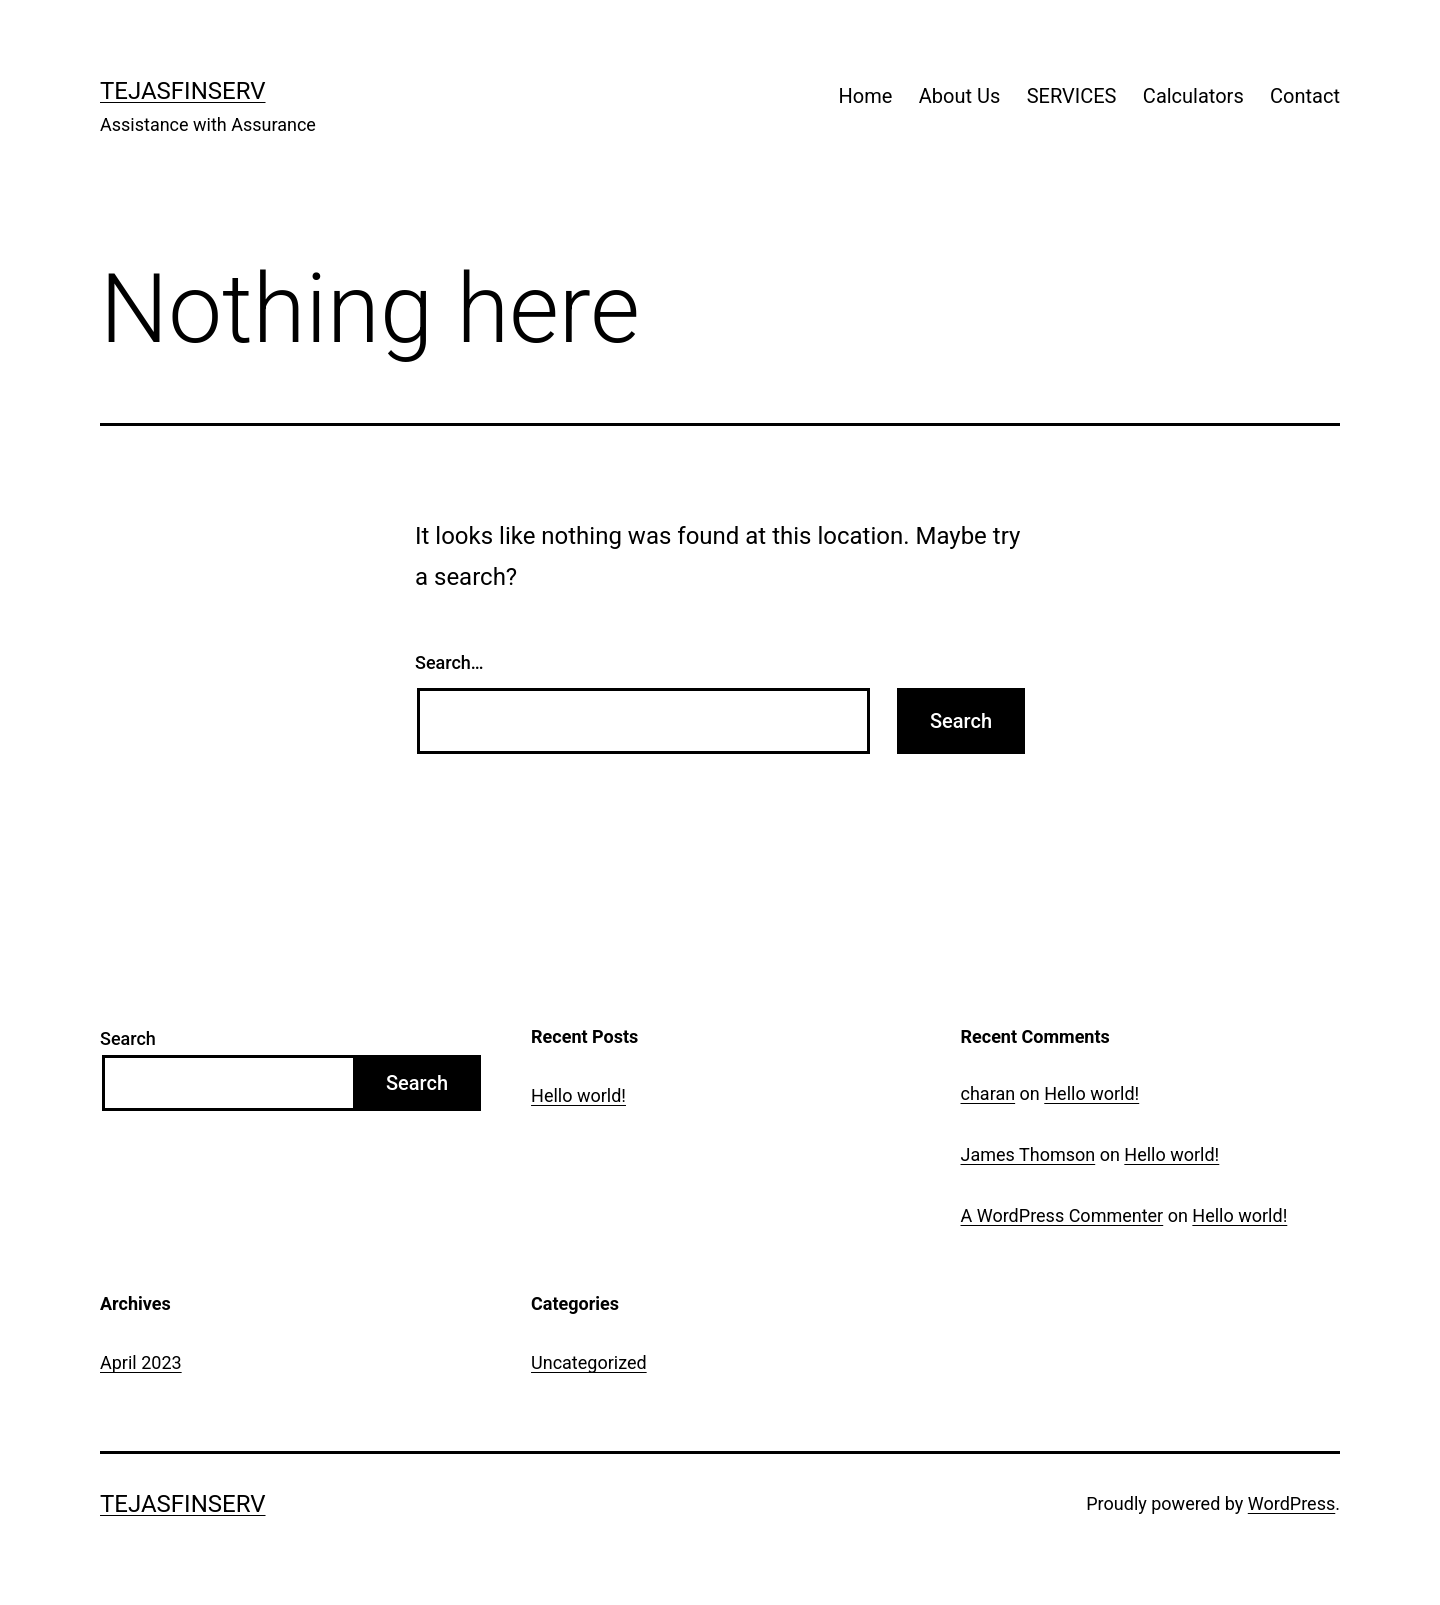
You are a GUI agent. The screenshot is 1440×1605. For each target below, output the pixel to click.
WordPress (1291, 1503)
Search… (449, 662)
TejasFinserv (183, 91)
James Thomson (1028, 1154)
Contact (1305, 96)
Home (866, 96)
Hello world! (578, 1095)
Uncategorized (589, 1362)
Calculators (1193, 96)
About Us (960, 96)
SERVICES (1072, 96)
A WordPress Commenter (1062, 1215)
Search (128, 1038)
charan (988, 1093)
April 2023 (141, 1362)
